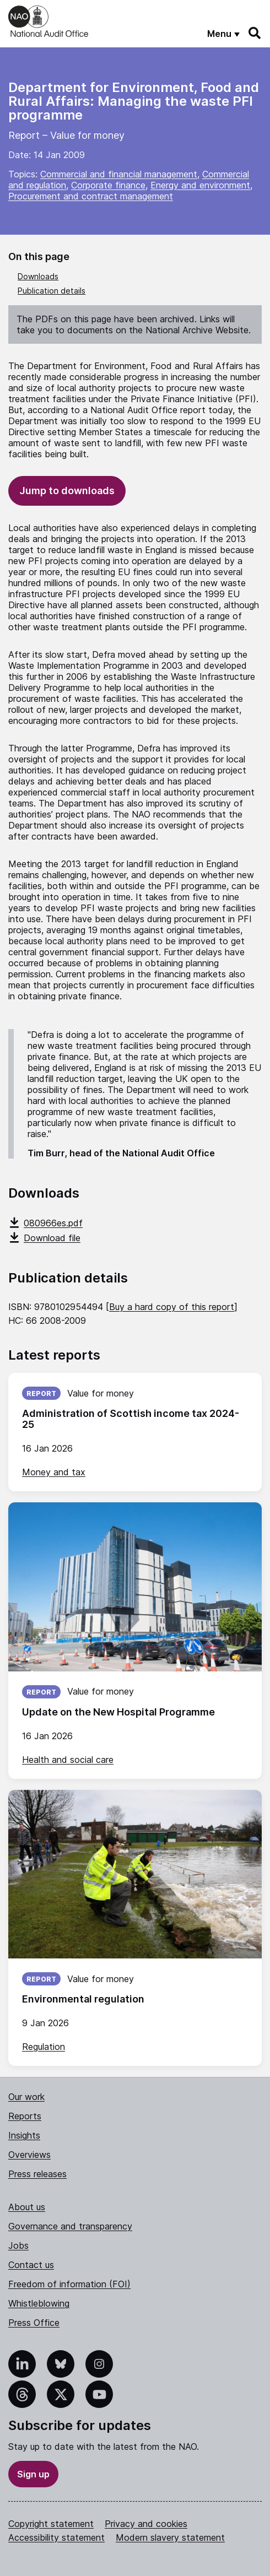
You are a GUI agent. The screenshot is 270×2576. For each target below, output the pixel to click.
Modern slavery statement (170, 2537)
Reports (24, 2116)
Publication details (51, 290)
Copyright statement (51, 2523)
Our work (26, 2096)
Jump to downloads (67, 490)
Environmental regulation (83, 1999)
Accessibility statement (56, 2537)
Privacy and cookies (146, 2523)
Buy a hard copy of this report (171, 1306)
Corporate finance (108, 185)
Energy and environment (200, 185)
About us (26, 2206)
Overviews (29, 2154)
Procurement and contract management (90, 196)
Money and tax (53, 1472)
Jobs (18, 2245)
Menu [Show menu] (219, 34)
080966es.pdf (45, 1223)
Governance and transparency (70, 2226)
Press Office (34, 2322)
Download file (44, 1237)
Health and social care (68, 1759)
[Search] (255, 33)
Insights (24, 2135)
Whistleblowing (38, 2303)
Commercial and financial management (118, 174)
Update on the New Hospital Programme (118, 1712)
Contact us (31, 2264)
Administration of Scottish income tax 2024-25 (130, 1419)
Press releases (37, 2173)
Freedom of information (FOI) (69, 2284)
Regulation (43, 2046)
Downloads (38, 276)
